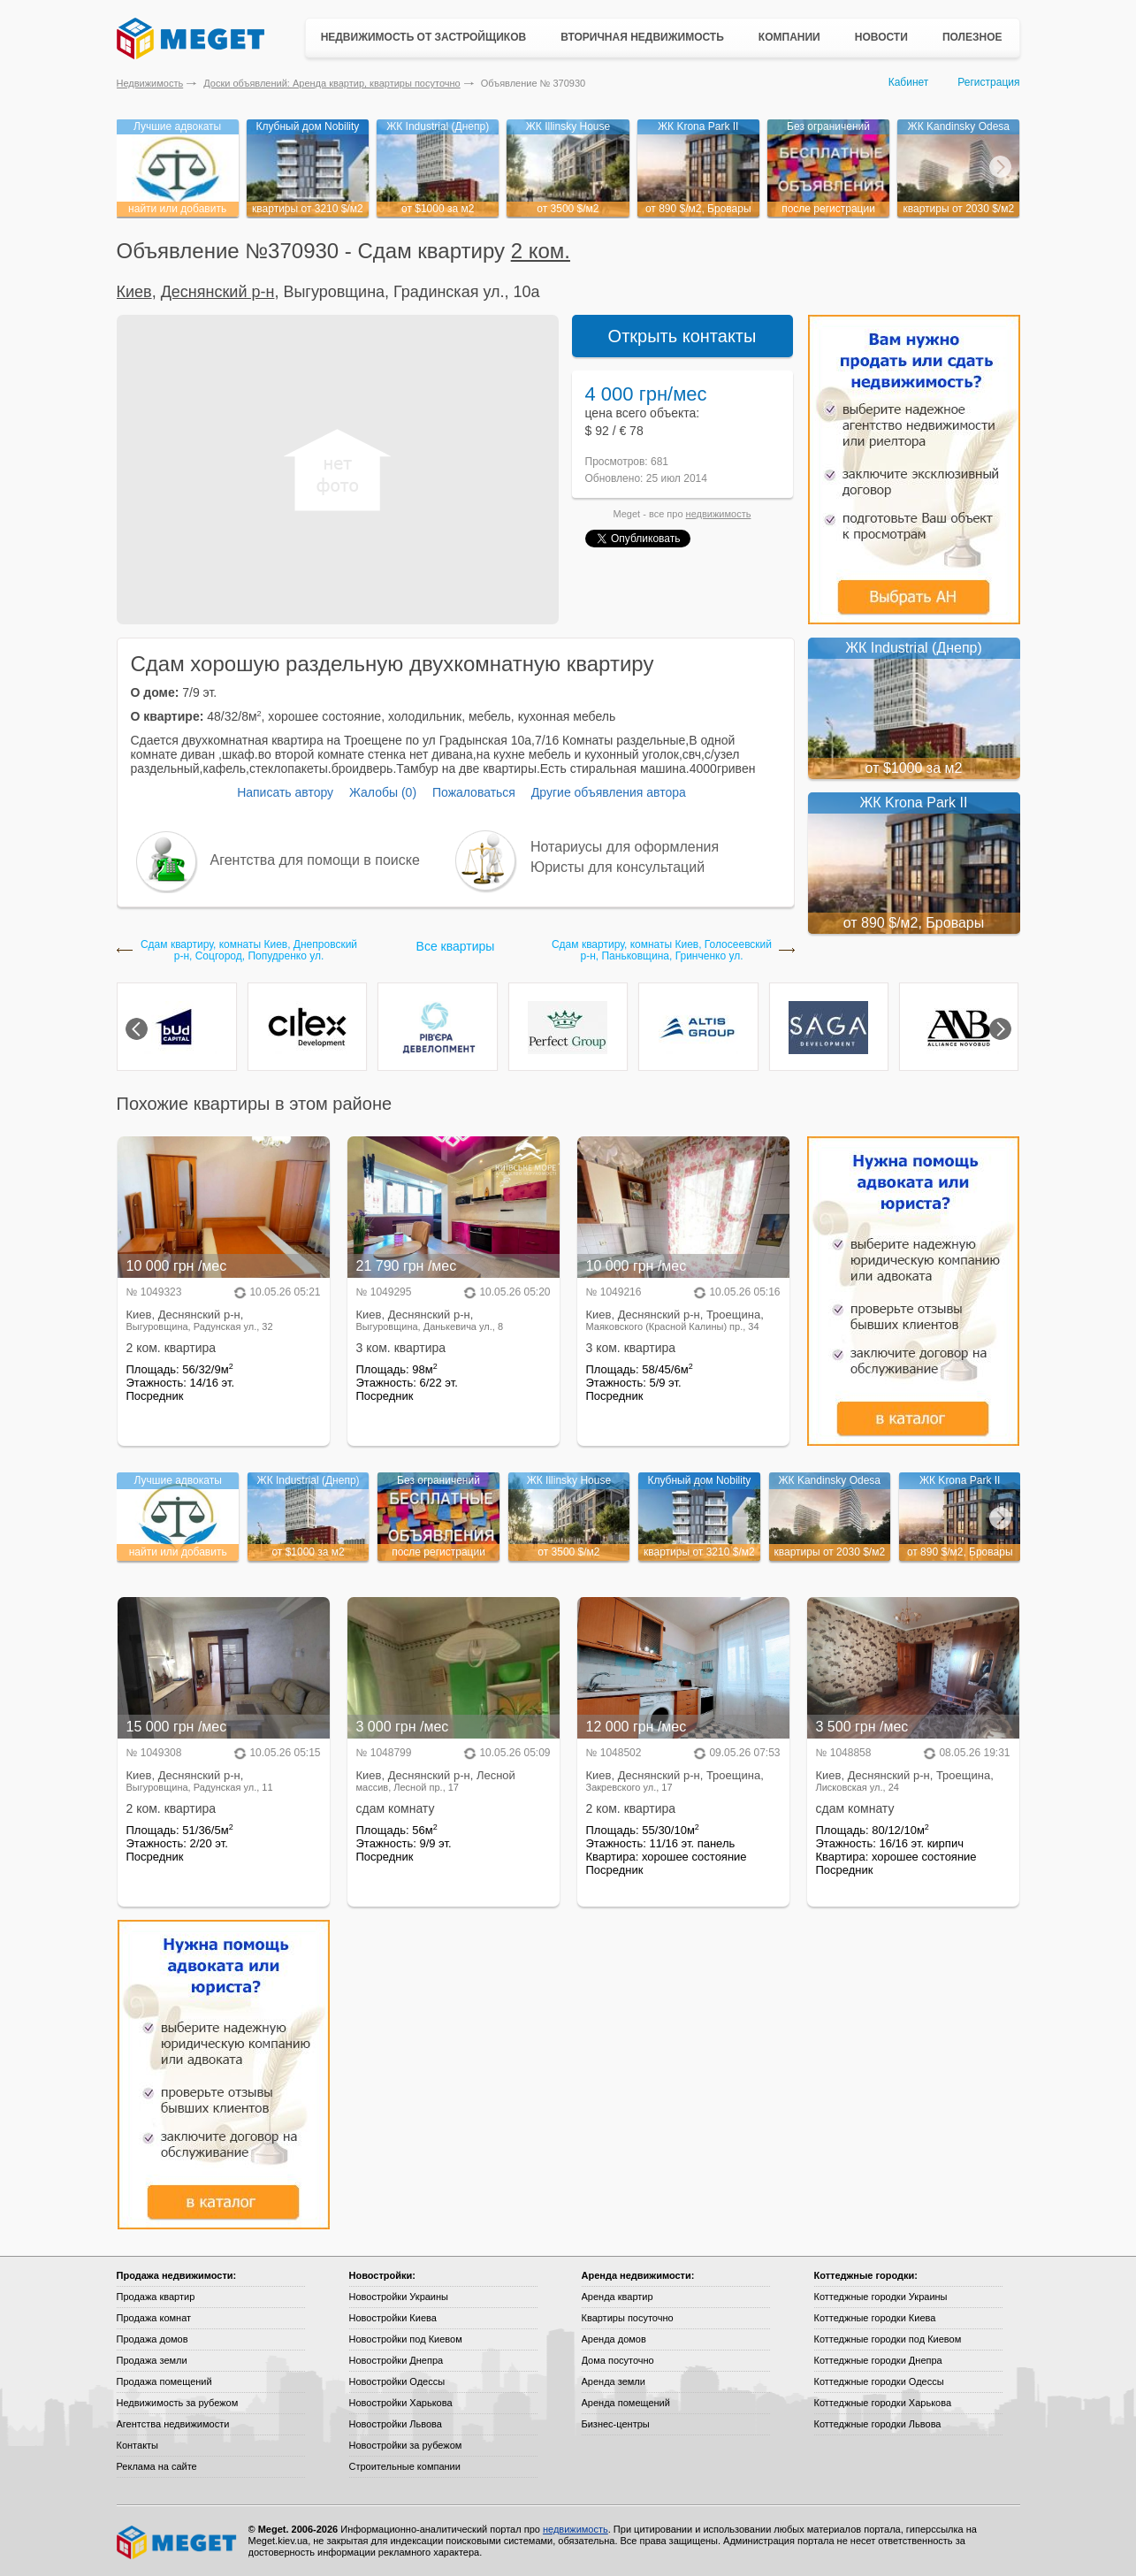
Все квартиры (455, 946)
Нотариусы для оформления (624, 846)
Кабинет (908, 82)
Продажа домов (152, 2339)
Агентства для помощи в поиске (315, 860)
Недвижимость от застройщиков (424, 37)
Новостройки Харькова (401, 2402)
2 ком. (540, 251)
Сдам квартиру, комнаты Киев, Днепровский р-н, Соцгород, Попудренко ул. (249, 950)
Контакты (138, 2445)
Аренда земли (613, 2381)
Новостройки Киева (393, 2317)
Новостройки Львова (395, 2424)
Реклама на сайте (157, 2466)
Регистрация (988, 82)
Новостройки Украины (399, 2296)
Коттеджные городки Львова (878, 2424)
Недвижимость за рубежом (178, 2402)
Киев (134, 292)
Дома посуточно (618, 2360)
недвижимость (718, 513)
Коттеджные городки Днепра (878, 2360)
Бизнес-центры (616, 2424)
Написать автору (285, 792)
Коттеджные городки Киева (875, 2317)
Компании (789, 37)
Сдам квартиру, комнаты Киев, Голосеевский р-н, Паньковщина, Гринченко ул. (662, 950)
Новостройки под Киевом (405, 2339)
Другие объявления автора (608, 792)
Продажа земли (152, 2360)
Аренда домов (614, 2339)
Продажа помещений (164, 2381)
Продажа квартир (156, 2296)
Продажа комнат (154, 2317)
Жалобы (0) (382, 792)
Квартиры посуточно (628, 2317)
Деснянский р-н (218, 292)
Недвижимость (150, 83)
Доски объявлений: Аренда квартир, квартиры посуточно (331, 83)
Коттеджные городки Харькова (883, 2402)
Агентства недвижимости (173, 2424)
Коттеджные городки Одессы (879, 2381)
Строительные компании (405, 2466)
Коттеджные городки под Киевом (888, 2339)
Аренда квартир (617, 2296)
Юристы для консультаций (617, 867)
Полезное (972, 37)
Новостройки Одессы (397, 2381)
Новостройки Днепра (396, 2360)
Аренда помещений (626, 2402)
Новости (881, 37)
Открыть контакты (682, 336)
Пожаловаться (473, 792)
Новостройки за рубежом (405, 2445)
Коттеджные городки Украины (881, 2296)
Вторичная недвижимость (642, 37)
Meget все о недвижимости (178, 2542)
